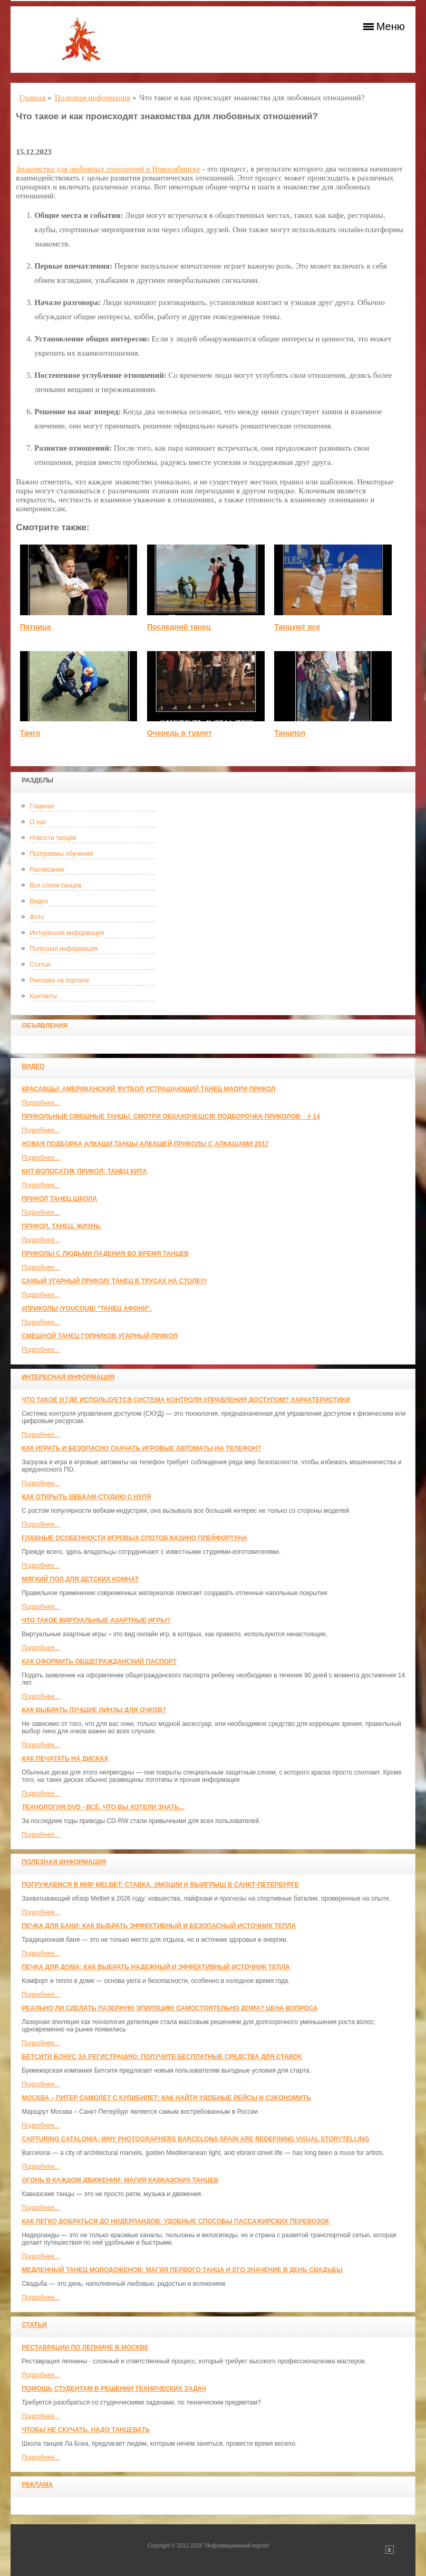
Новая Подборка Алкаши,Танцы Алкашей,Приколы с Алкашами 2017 (145, 1144)
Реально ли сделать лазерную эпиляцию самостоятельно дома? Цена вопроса (169, 2008)
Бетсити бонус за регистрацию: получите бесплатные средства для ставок (162, 2056)
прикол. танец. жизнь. (62, 1226)
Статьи (40, 964)
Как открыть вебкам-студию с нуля (86, 1497)
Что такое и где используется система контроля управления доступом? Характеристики (186, 1400)
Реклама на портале (59, 980)
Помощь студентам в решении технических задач (114, 2388)
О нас (38, 822)
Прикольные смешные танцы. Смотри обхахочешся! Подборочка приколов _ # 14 (171, 1116)
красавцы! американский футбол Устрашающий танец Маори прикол (148, 1089)
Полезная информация (64, 948)
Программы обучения (61, 853)
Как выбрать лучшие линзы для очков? (94, 1710)
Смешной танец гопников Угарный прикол (100, 1336)
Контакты (43, 996)
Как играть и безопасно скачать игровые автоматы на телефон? (141, 1448)
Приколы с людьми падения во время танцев (105, 1253)
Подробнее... (41, 1102)
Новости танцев (53, 838)
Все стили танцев (55, 885)
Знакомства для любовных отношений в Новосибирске (108, 169)
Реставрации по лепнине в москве (85, 2347)
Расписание (47, 869)
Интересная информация (67, 933)
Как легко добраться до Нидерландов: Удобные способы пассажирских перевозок (175, 2221)
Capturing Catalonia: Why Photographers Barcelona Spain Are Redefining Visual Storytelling (195, 2139)
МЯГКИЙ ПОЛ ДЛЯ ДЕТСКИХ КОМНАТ (80, 1579)
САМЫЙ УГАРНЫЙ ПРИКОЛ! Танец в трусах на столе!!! (114, 1281)
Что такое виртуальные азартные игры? (96, 1620)
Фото (37, 917)
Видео (39, 901)
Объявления (44, 1025)
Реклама (37, 2484)
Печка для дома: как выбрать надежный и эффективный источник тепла (156, 1967)
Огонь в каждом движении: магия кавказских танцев (120, 2180)
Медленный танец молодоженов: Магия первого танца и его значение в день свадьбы (182, 2270)
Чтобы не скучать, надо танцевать (86, 2430)
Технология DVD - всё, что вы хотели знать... (103, 1807)
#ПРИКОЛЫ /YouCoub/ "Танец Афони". (87, 1308)
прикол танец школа (59, 1199)
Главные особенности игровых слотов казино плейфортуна (134, 1538)
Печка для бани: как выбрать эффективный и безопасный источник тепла (159, 1926)
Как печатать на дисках (65, 1758)
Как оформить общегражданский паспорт (99, 1661)
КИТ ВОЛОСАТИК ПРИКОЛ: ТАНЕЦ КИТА (84, 1171)
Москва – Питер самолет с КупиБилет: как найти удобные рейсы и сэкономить (166, 2098)
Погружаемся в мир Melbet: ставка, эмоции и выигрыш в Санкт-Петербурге (160, 1884)
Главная (42, 806)
